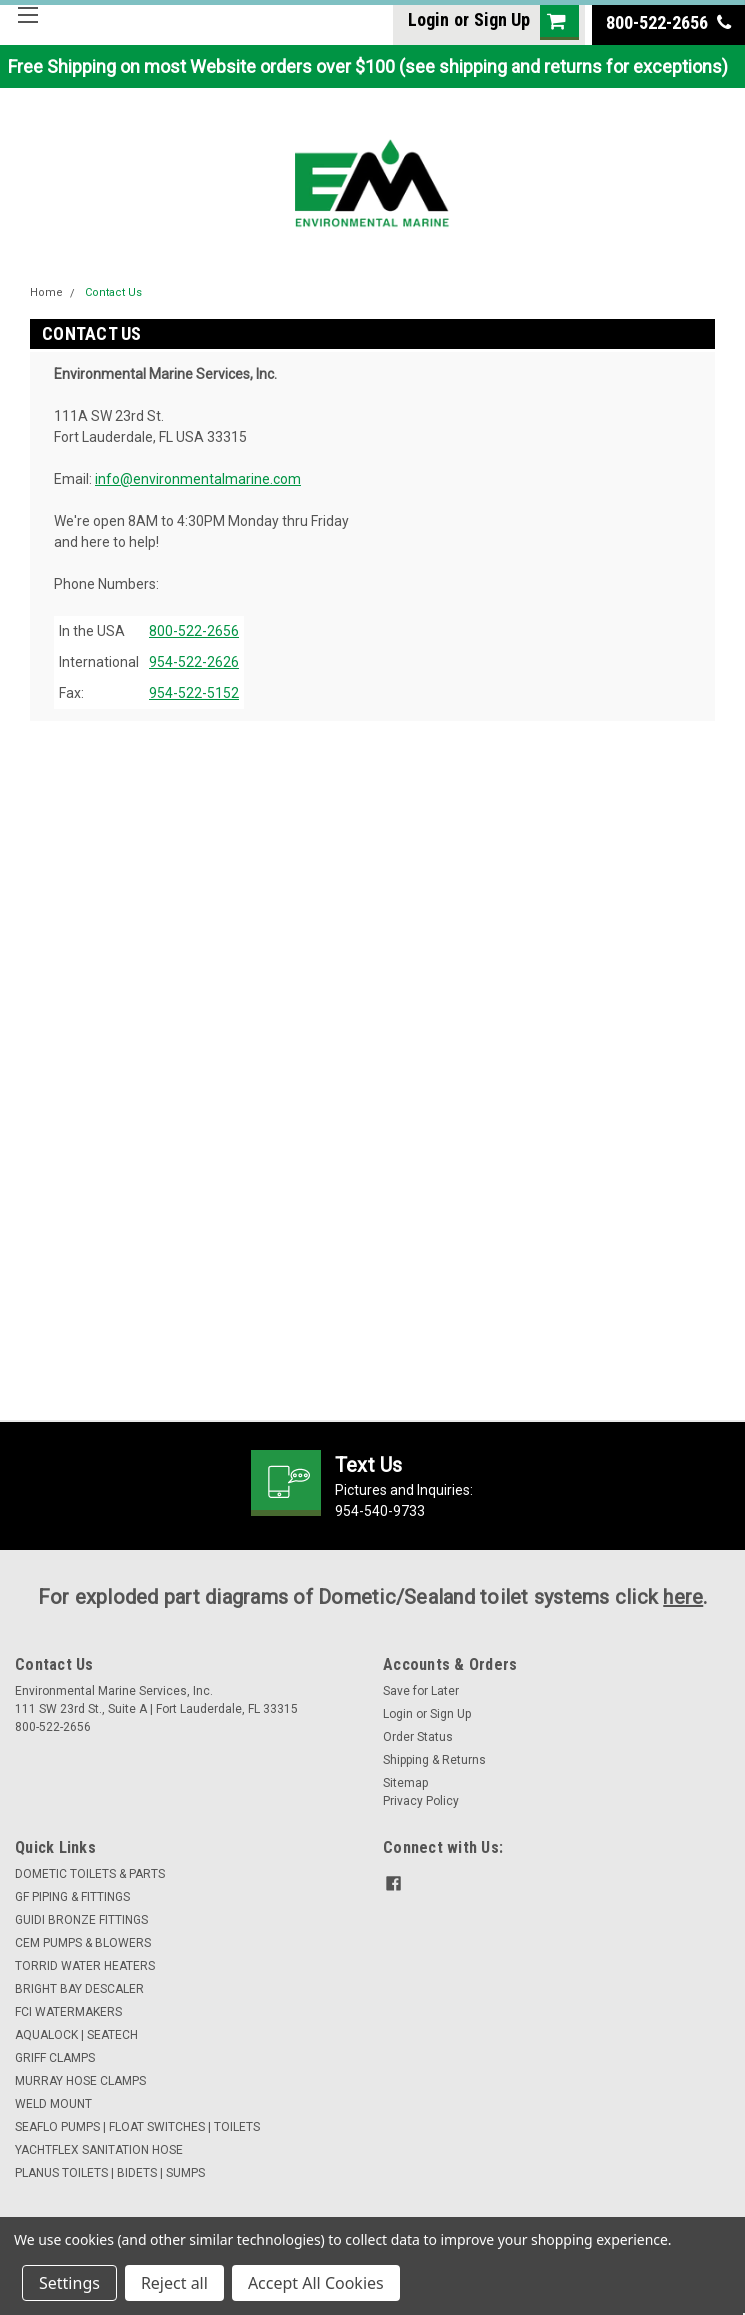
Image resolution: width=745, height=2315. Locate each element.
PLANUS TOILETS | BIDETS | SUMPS (110, 2173)
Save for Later (421, 1691)
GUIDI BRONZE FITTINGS (81, 1920)
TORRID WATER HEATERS (85, 1966)
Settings (69, 2283)
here (683, 1597)
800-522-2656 (668, 22)
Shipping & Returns (434, 1760)
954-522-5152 (194, 693)
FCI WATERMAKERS (68, 2012)
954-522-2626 (194, 662)
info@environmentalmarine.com (198, 479)
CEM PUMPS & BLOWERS (83, 1943)
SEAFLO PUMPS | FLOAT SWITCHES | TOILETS (137, 2127)
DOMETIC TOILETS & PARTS (90, 1874)
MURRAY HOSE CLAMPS (80, 2081)
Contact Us (113, 292)
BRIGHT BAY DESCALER (79, 1989)
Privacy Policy (421, 1801)
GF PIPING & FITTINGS (72, 1897)
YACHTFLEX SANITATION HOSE (99, 2150)
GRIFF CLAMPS (55, 2058)
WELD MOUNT (53, 2104)
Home (46, 292)
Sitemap (405, 1783)
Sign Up (502, 19)
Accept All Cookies (316, 2283)
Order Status (418, 1737)
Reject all (174, 2283)
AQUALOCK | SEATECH (76, 2035)
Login (428, 19)
